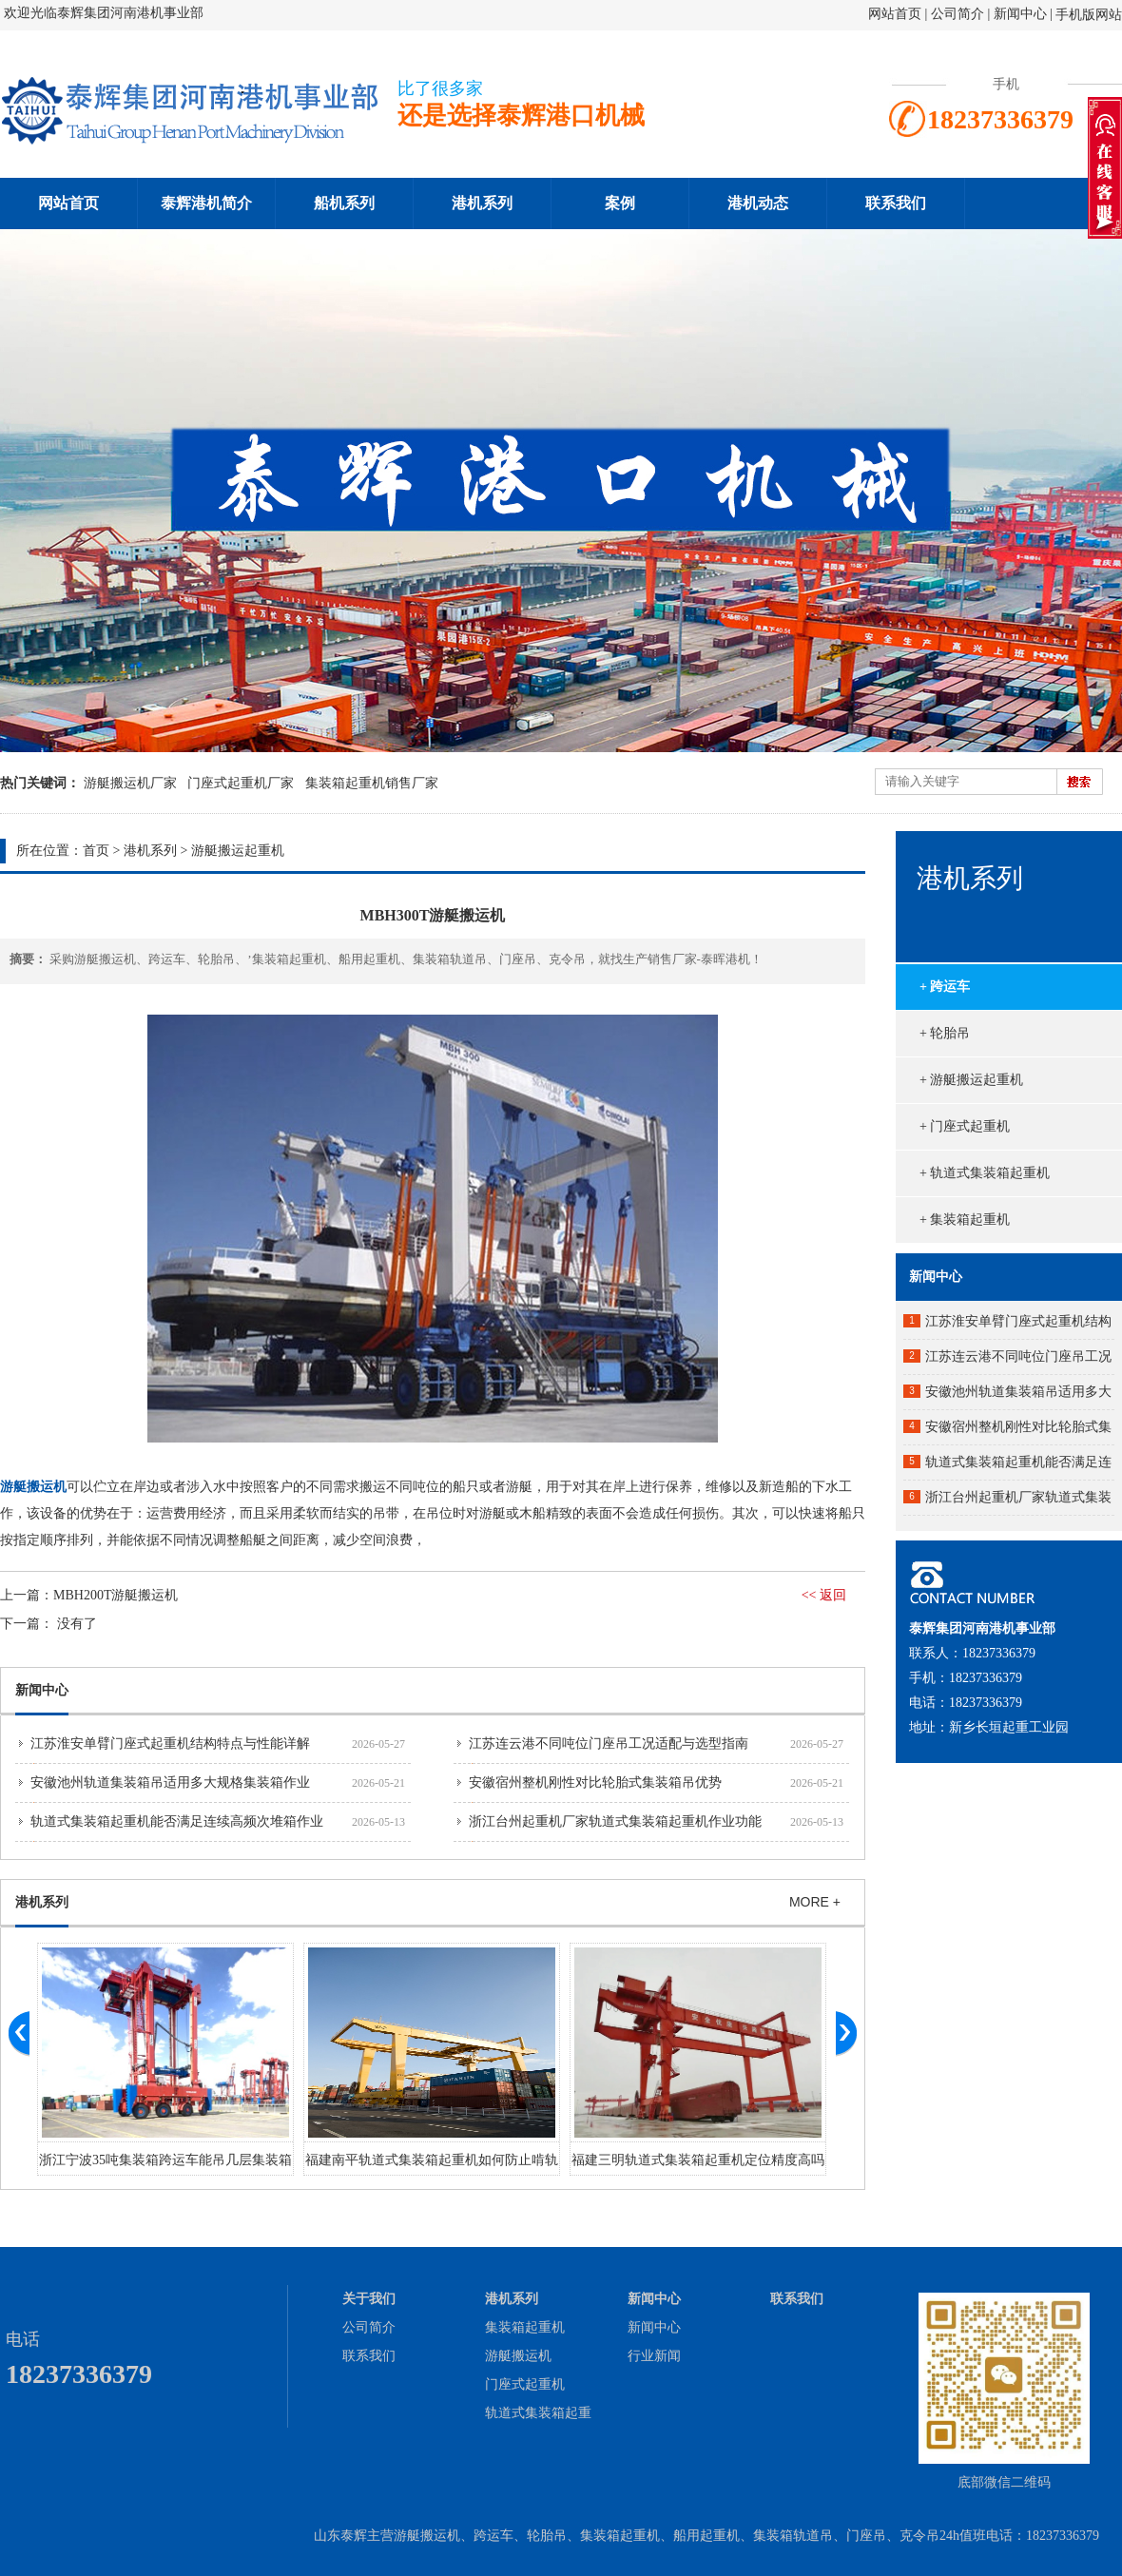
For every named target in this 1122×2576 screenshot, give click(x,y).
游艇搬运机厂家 (130, 783)
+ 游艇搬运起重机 (971, 1080)
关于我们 (369, 2299)
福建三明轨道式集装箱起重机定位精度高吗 (697, 2160)
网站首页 (894, 14)
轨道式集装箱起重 (538, 2413)
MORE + (815, 1901)
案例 (620, 203)
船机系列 (344, 203)
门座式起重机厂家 (240, 783)
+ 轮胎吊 (944, 1033)
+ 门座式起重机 (964, 1126)
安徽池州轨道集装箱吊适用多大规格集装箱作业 (170, 1782)
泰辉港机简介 (206, 203)
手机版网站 (1088, 15)
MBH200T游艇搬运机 (115, 1595)
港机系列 (482, 203)
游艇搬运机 (518, 2356)
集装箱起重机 (525, 2327)
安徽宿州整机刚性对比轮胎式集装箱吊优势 (595, 1782)
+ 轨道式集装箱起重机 (984, 1173)
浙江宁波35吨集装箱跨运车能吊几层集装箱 (165, 2160)
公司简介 (959, 14)
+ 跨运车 (944, 986)
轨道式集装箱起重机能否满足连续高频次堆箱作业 (176, 1821)
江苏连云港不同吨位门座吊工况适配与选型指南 (608, 1743)
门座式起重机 (525, 2384)
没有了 (77, 1624)
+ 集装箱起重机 (964, 1219)
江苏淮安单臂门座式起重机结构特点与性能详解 (170, 1743)
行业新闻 (654, 2356)
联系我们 (895, 203)
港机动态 (757, 203)
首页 (96, 850)
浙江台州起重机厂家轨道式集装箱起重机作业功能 (615, 1821)
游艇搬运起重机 (237, 850)
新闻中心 (1020, 14)
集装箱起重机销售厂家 (371, 783)
